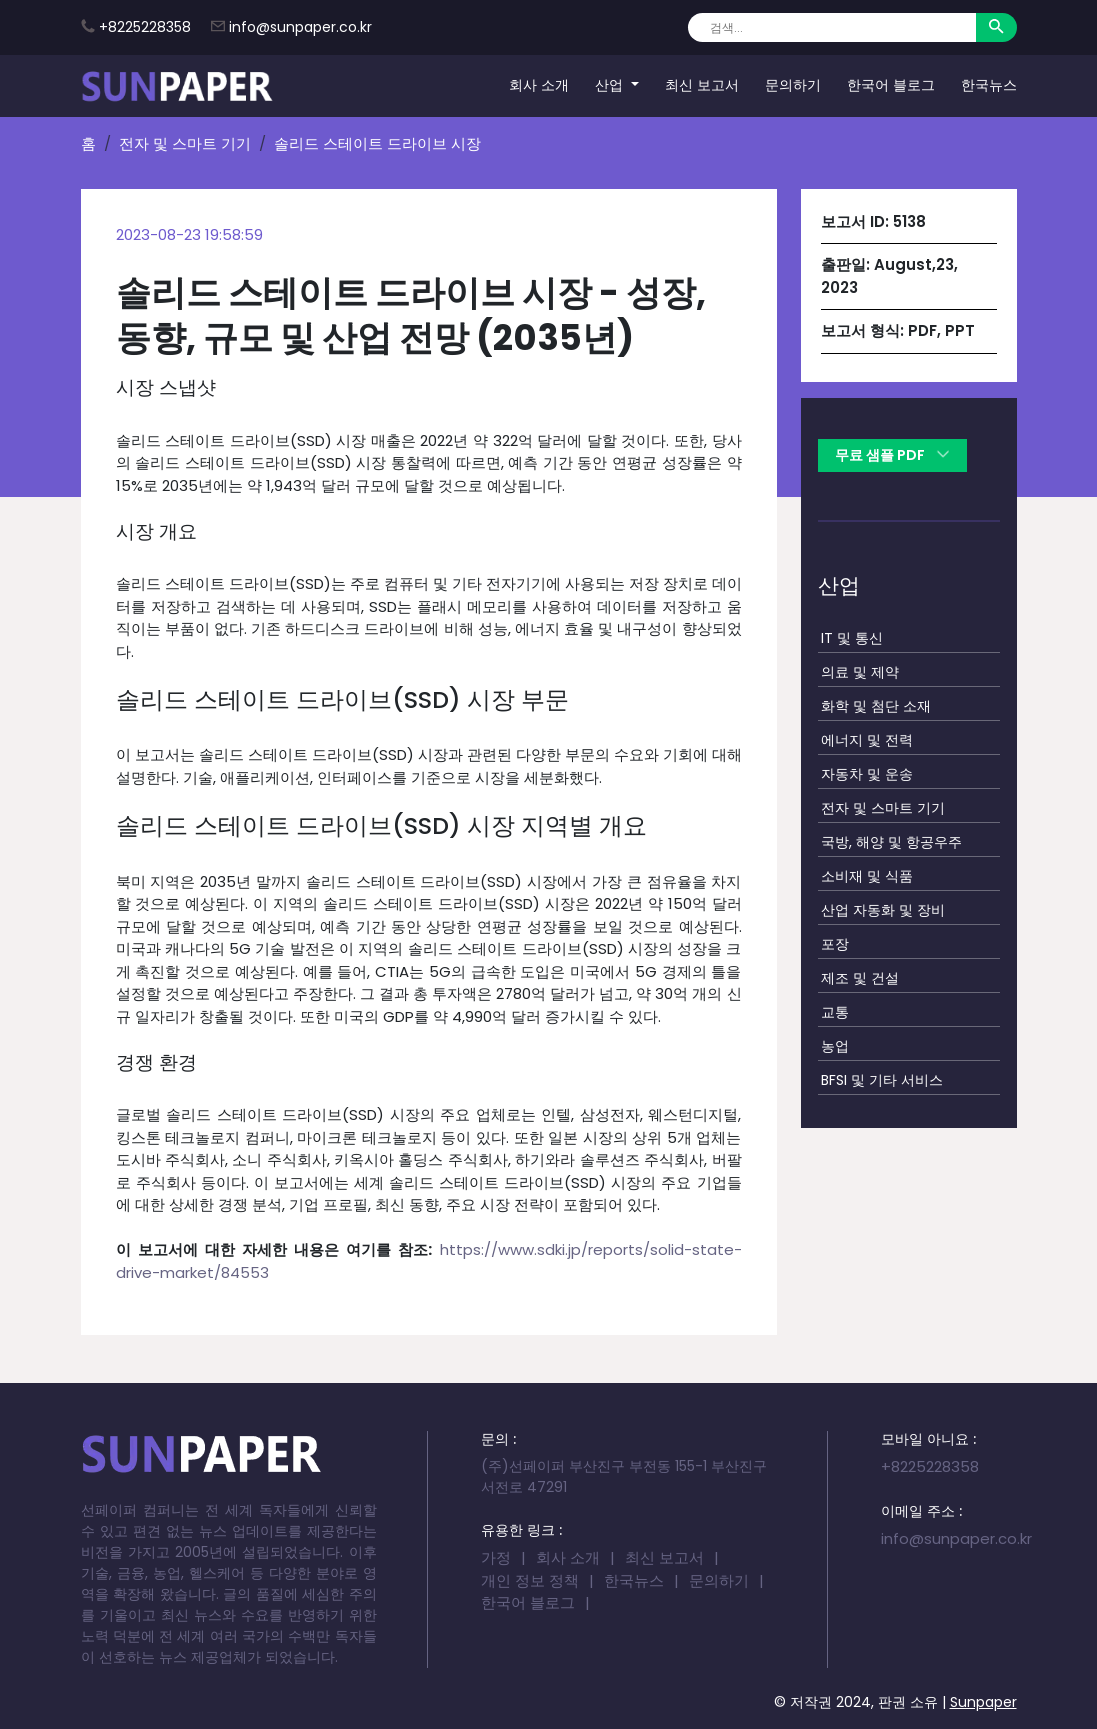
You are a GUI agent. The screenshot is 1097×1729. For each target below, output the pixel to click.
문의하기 (793, 85)
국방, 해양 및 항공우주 (891, 842)
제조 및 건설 (860, 978)
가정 (496, 1557)
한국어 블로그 (891, 85)
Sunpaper (983, 1702)
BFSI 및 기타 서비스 (882, 1080)
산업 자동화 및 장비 (883, 910)
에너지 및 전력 (867, 740)
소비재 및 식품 (867, 876)
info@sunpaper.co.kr (300, 27)
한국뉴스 (989, 85)
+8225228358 (145, 27)
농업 (835, 1046)
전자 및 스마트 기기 (185, 143)
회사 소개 (539, 85)
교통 (835, 1012)
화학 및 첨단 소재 (876, 706)
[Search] (831, 27)
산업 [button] (611, 85)
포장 (835, 944)
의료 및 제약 (860, 672)
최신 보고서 (702, 85)
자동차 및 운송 (867, 774)
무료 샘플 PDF (892, 455)
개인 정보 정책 (530, 1580)
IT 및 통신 (852, 638)
